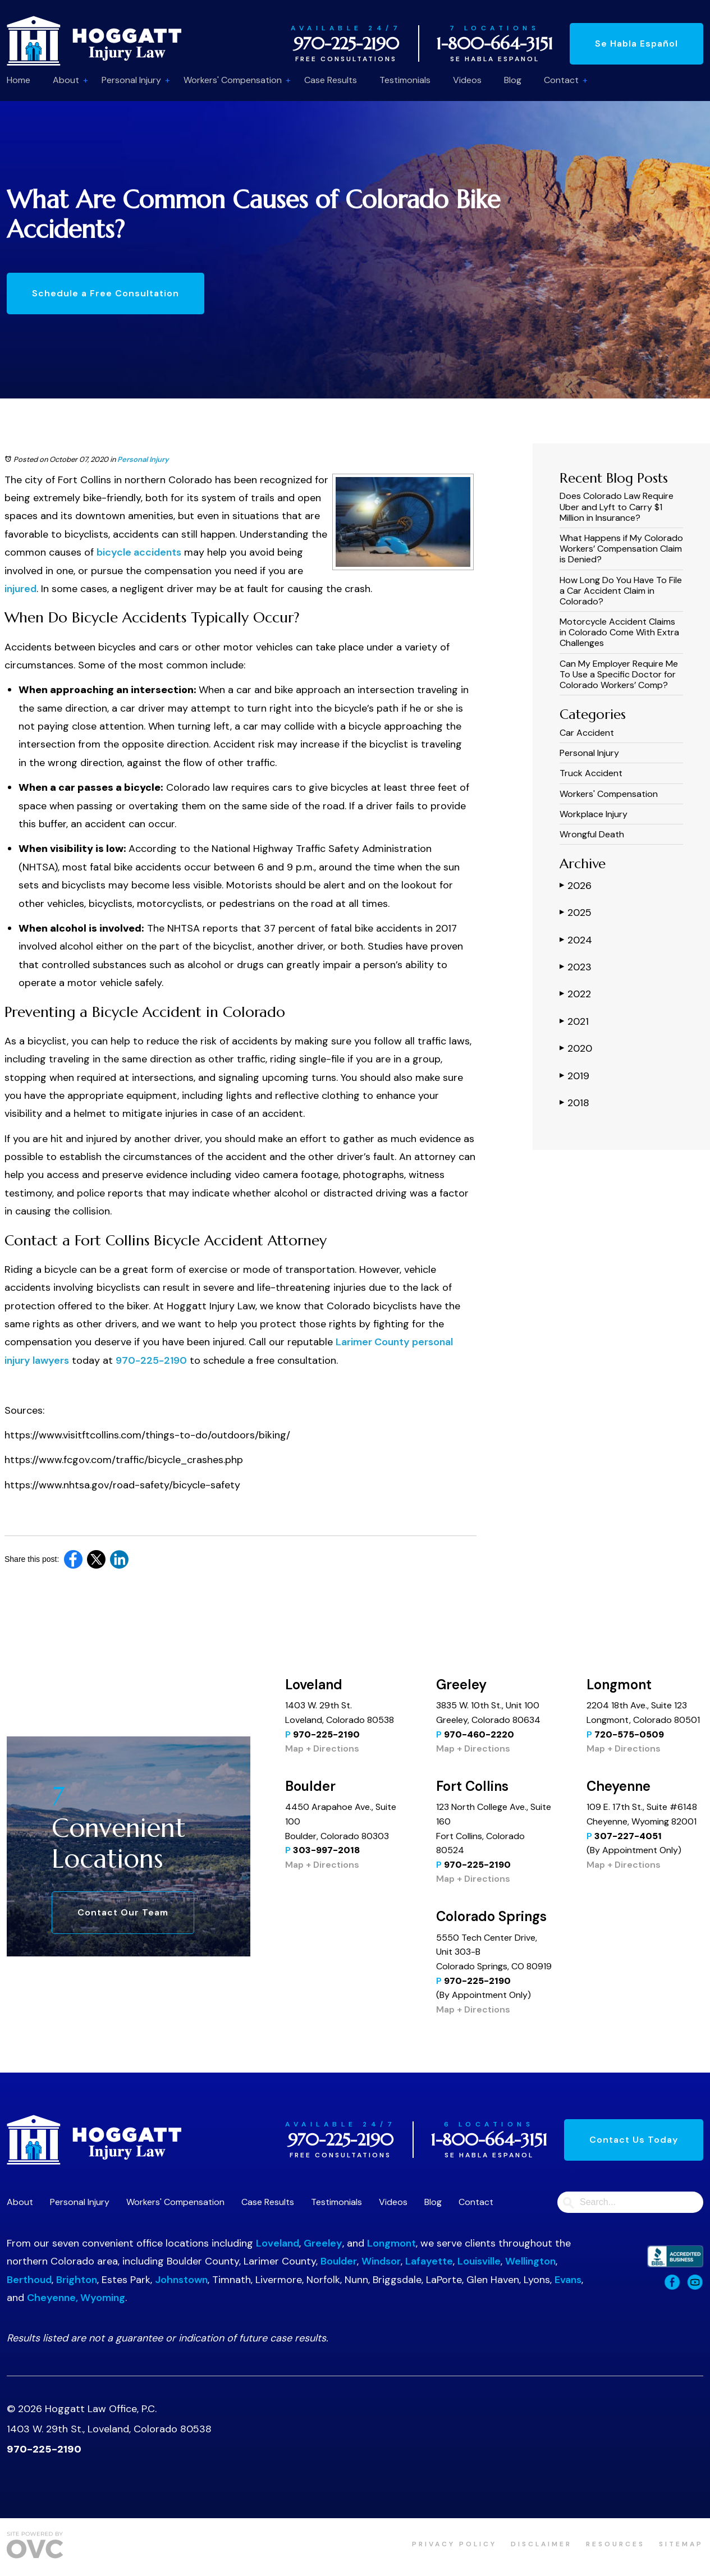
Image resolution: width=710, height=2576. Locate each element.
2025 (576, 912)
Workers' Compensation (233, 80)
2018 (574, 1102)
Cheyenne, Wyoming (76, 2297)
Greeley (323, 2243)
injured (20, 588)
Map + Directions (322, 1748)
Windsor (381, 2261)
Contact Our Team (122, 1912)
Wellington (530, 2261)
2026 (576, 885)
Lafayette (429, 2261)
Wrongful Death (592, 834)
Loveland (277, 2243)
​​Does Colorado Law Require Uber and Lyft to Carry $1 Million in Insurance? (617, 506)
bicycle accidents (139, 552)
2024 (576, 939)
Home (18, 80)
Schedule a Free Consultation (105, 293)
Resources (615, 2544)
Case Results (330, 80)
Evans (568, 2279)
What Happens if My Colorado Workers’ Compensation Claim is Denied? (621, 548)
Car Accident (587, 733)
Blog (512, 80)
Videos (467, 80)
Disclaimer (541, 2544)
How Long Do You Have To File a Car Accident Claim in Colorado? (621, 590)
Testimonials (404, 80)
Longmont (391, 2243)
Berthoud (29, 2279)
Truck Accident (591, 773)
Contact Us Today (633, 2140)
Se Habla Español (636, 43)
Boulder (338, 2261)
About (66, 80)
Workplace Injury (593, 814)
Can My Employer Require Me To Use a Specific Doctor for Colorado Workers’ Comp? (619, 674)
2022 (575, 993)
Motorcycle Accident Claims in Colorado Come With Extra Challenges (619, 632)
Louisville (479, 2261)
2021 (574, 1021)
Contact (561, 80)
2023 (576, 966)
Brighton (76, 2279)
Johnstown (181, 2279)
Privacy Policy (454, 2544)
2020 (576, 1048)
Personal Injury (131, 80)
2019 (574, 1075)
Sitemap (681, 2544)
